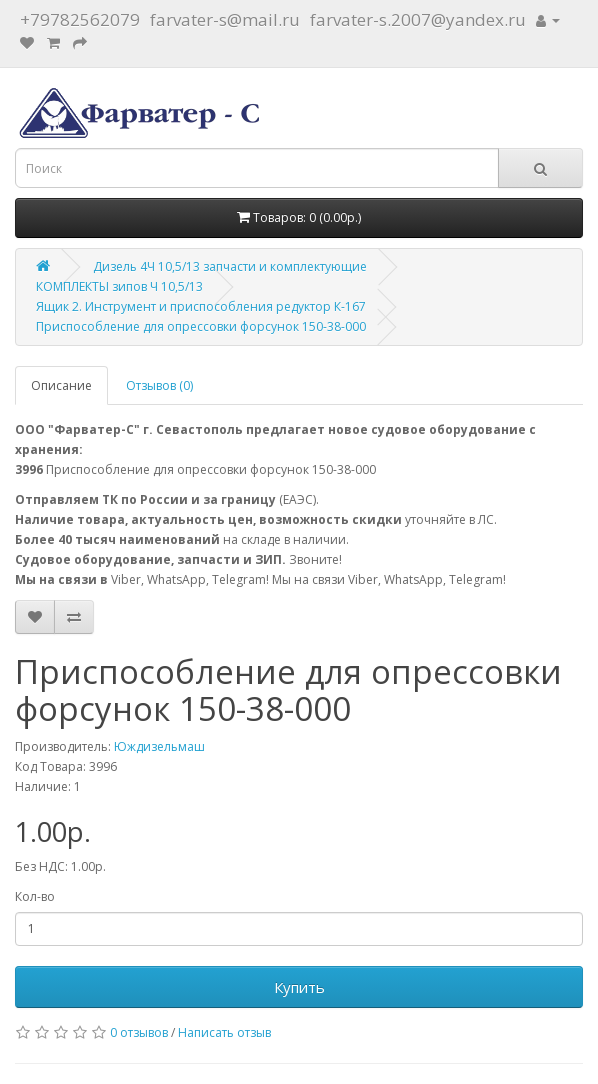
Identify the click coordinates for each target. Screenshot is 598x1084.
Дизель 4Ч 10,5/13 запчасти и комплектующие (230, 266)
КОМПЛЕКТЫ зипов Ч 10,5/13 (119, 286)
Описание (61, 385)
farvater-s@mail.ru (225, 19)
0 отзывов (139, 1032)
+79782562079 (80, 19)
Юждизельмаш (159, 746)
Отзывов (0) (159, 385)
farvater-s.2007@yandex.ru (418, 19)
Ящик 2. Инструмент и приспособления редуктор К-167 (201, 306)
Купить (299, 987)
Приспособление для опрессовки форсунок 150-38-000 (201, 326)
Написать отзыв (224, 1032)
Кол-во (35, 896)
